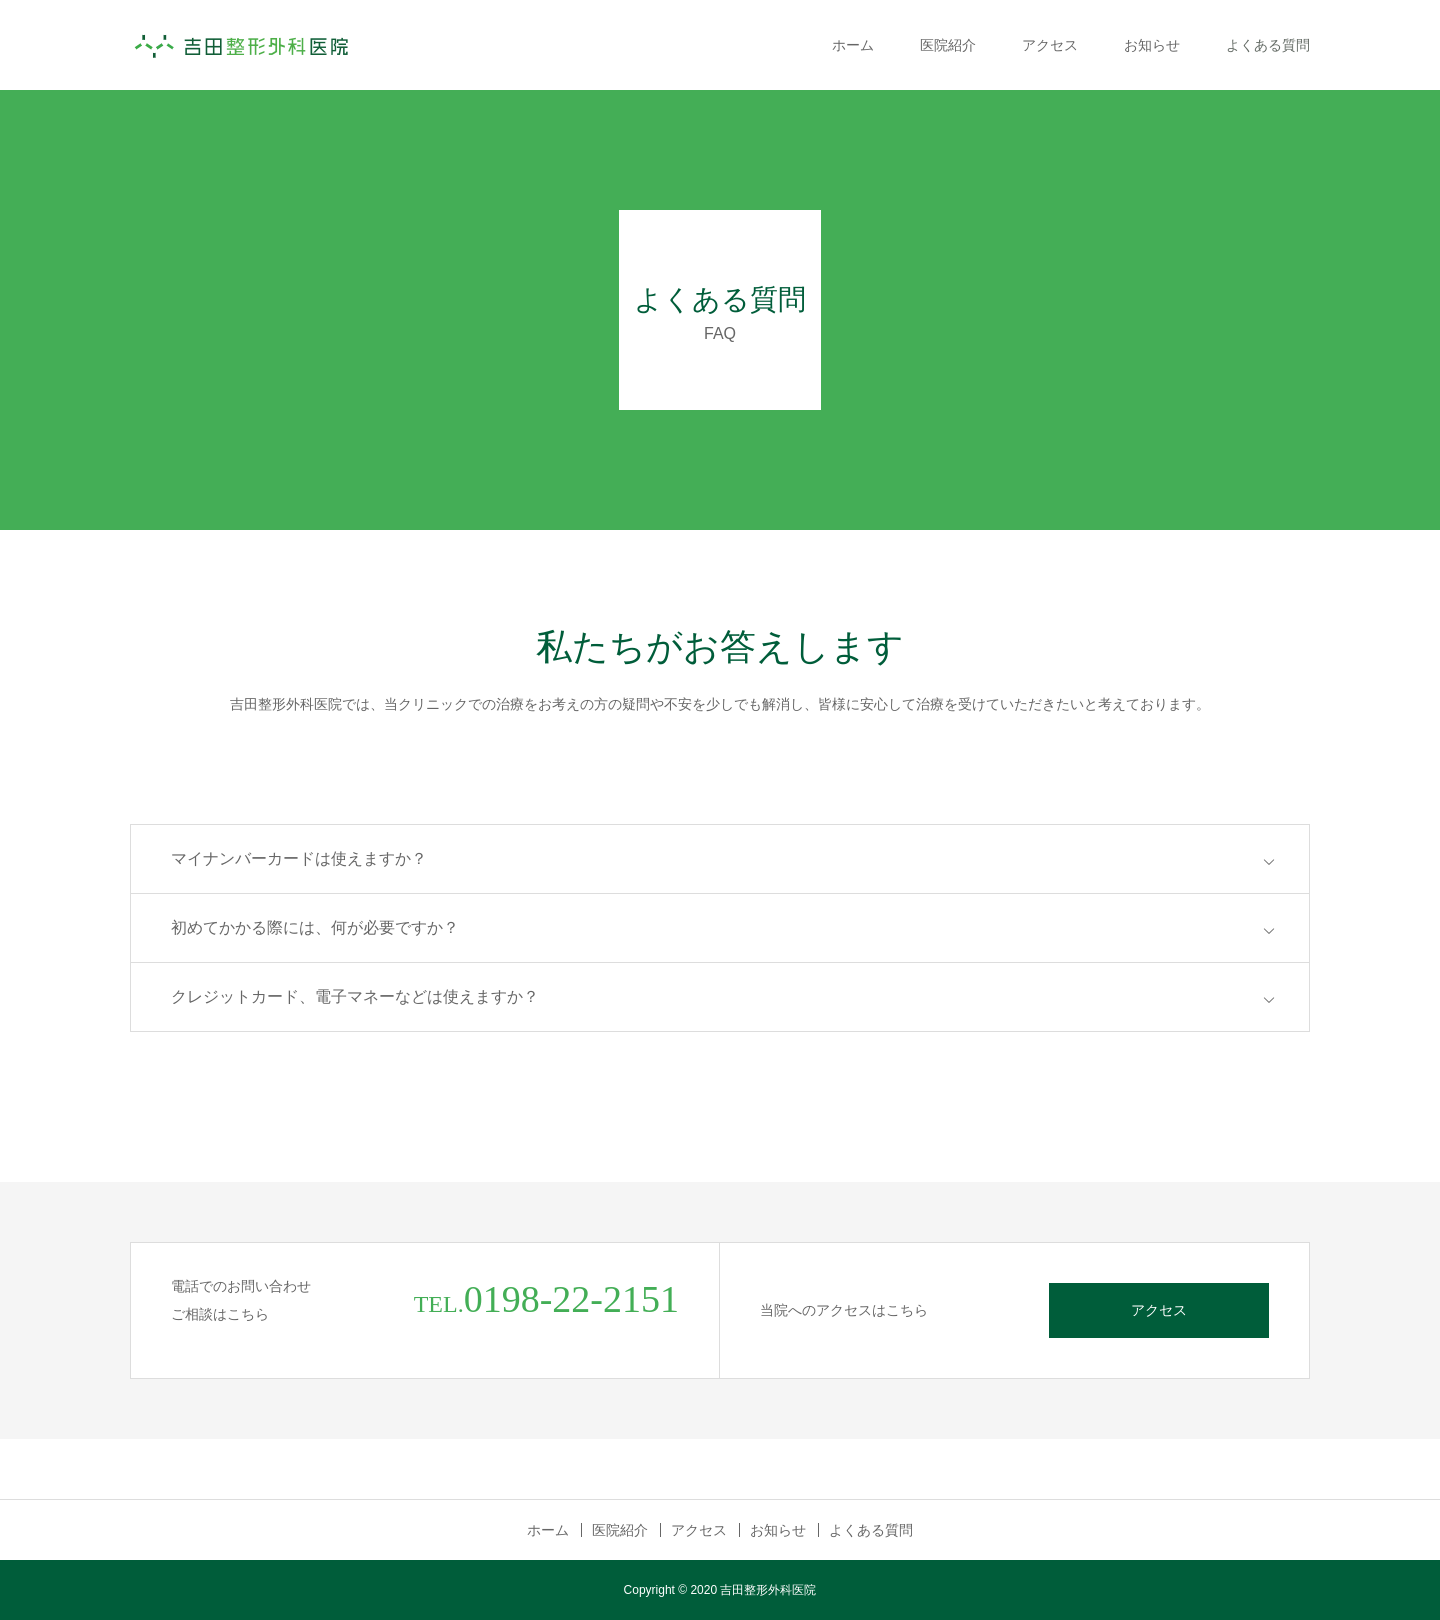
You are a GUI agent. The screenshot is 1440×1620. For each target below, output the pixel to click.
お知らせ (1152, 45)
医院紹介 (948, 45)
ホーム (853, 45)
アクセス (1050, 45)
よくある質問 (1268, 45)
